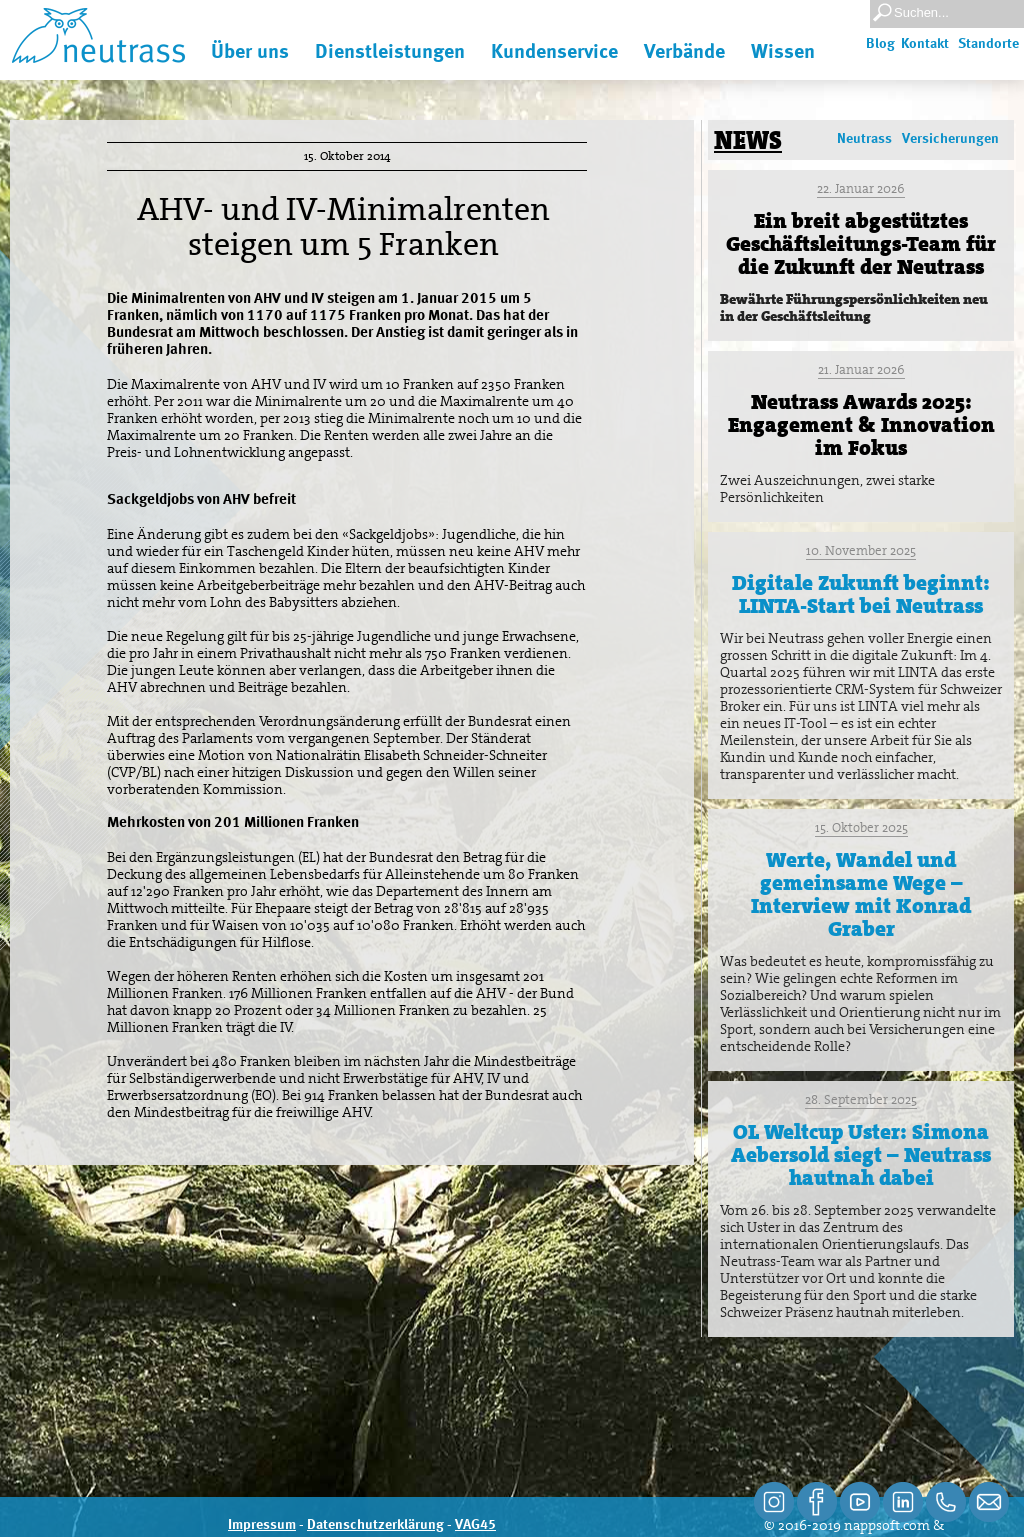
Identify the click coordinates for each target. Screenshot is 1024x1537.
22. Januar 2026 (861, 188)
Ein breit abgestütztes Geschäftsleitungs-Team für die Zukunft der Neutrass (861, 244)
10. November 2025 (861, 550)
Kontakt (925, 44)
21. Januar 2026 (861, 369)
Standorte (988, 44)
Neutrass (864, 139)
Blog (880, 44)
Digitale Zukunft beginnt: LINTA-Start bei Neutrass (861, 594)
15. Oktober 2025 (861, 827)
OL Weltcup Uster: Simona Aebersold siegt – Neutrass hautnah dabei (861, 1155)
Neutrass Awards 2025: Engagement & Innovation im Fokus (861, 425)
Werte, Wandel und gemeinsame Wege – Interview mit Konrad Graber (861, 894)
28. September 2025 (861, 1099)
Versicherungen (950, 139)
